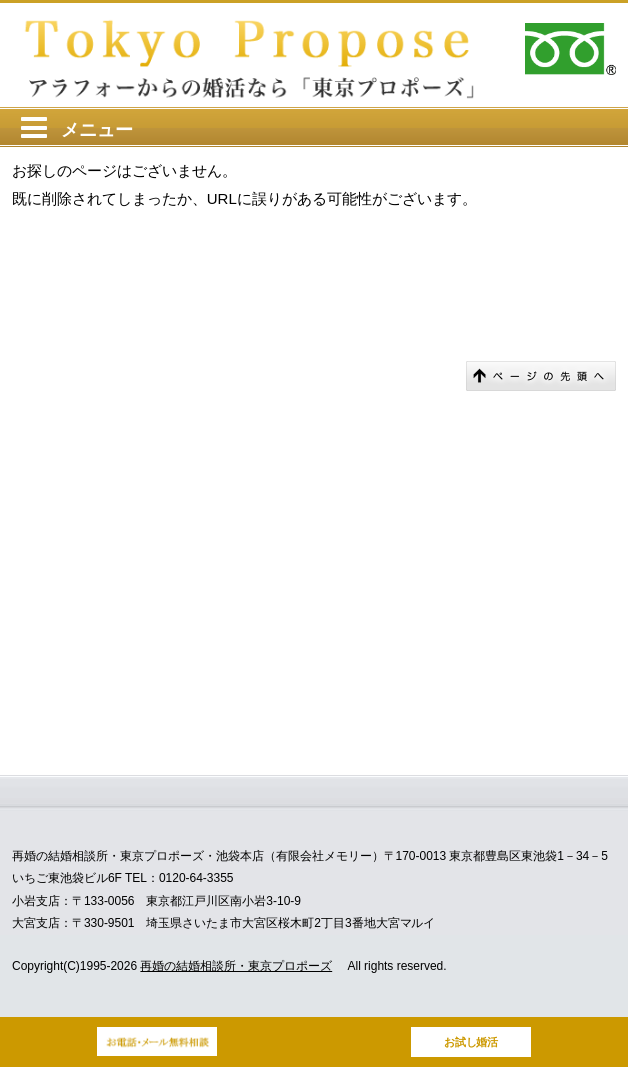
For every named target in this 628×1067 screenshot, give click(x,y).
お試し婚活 (471, 1042)
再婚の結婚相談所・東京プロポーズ (236, 966)
